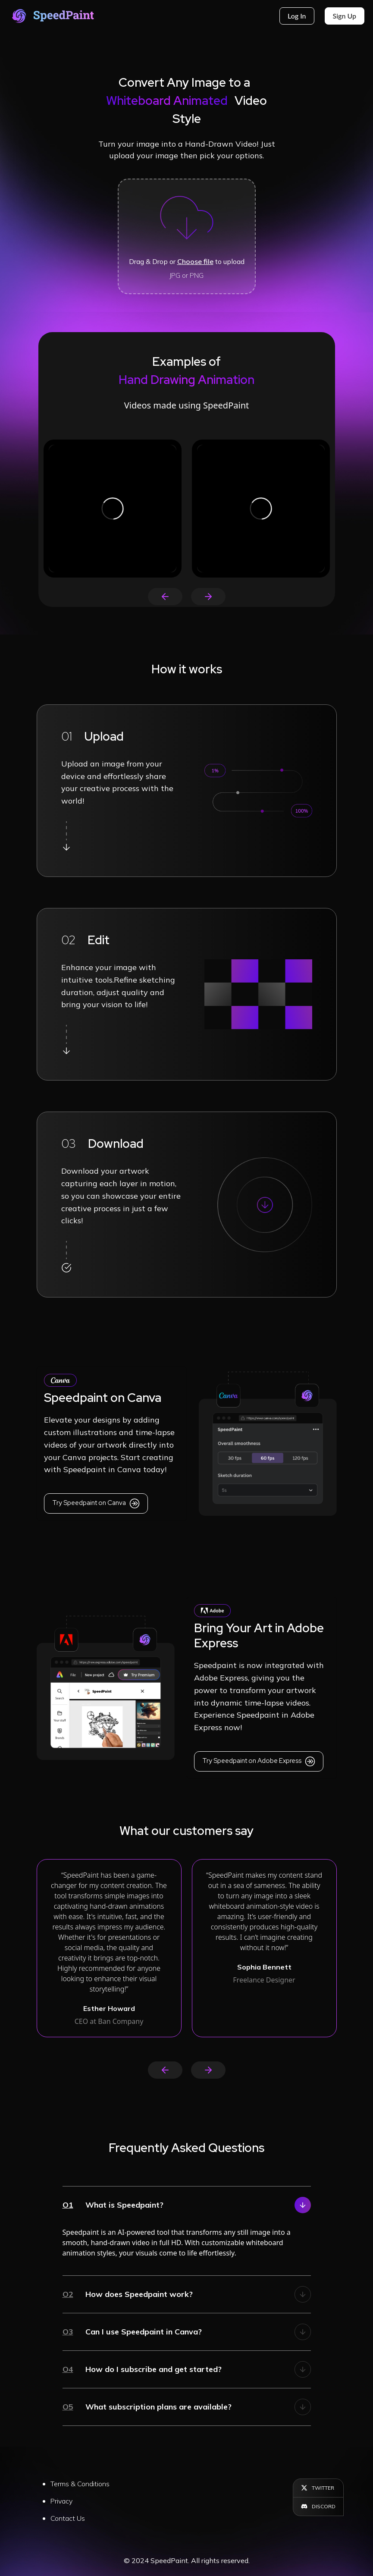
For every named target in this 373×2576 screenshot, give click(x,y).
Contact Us (67, 2518)
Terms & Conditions (80, 2483)
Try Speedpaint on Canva (96, 1502)
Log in (297, 16)
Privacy (61, 2501)
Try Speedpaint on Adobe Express (258, 1760)
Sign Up (344, 16)
